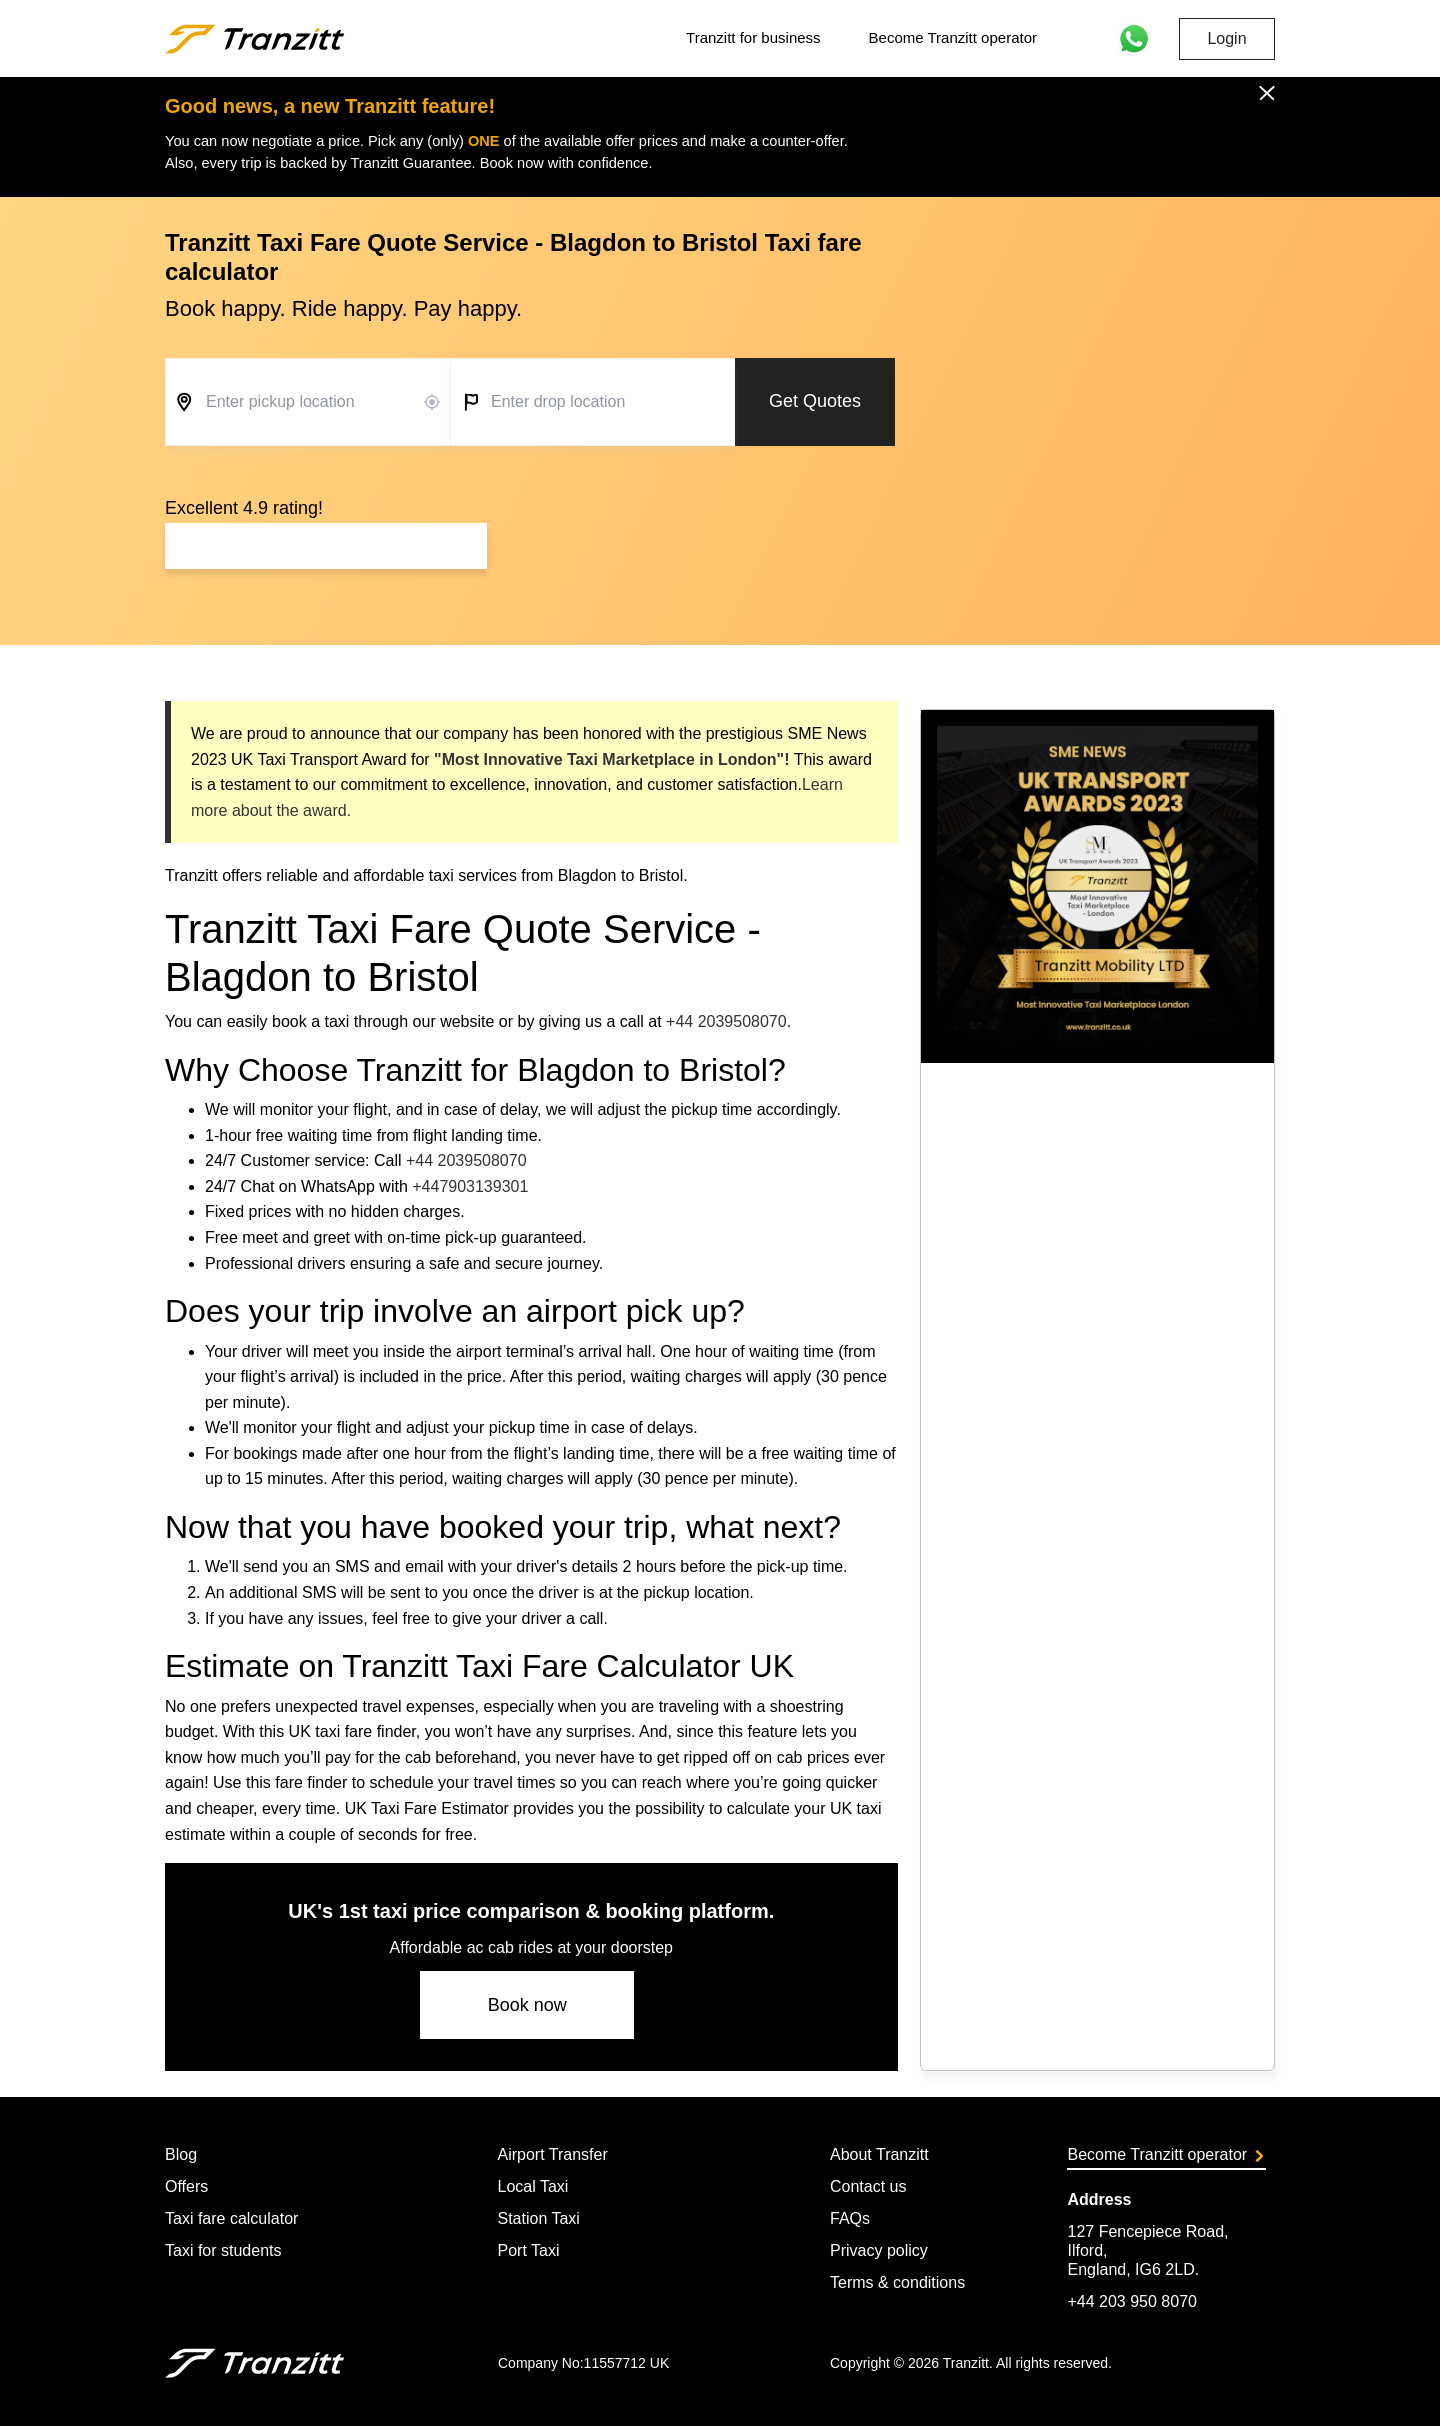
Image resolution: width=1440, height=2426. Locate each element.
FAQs (850, 2218)
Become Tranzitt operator (953, 37)
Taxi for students (223, 2250)
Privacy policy (879, 2250)
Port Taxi (528, 2250)
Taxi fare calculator (231, 2218)
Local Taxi (532, 2186)
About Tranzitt (879, 2154)
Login (1226, 38)
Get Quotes (815, 401)
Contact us (868, 2186)
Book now (527, 2005)
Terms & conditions (897, 2282)
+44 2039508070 (726, 1021)
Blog (181, 2154)
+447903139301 (470, 1186)
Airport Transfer (552, 2154)
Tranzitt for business (753, 37)
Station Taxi (538, 2218)
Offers (186, 2186)
